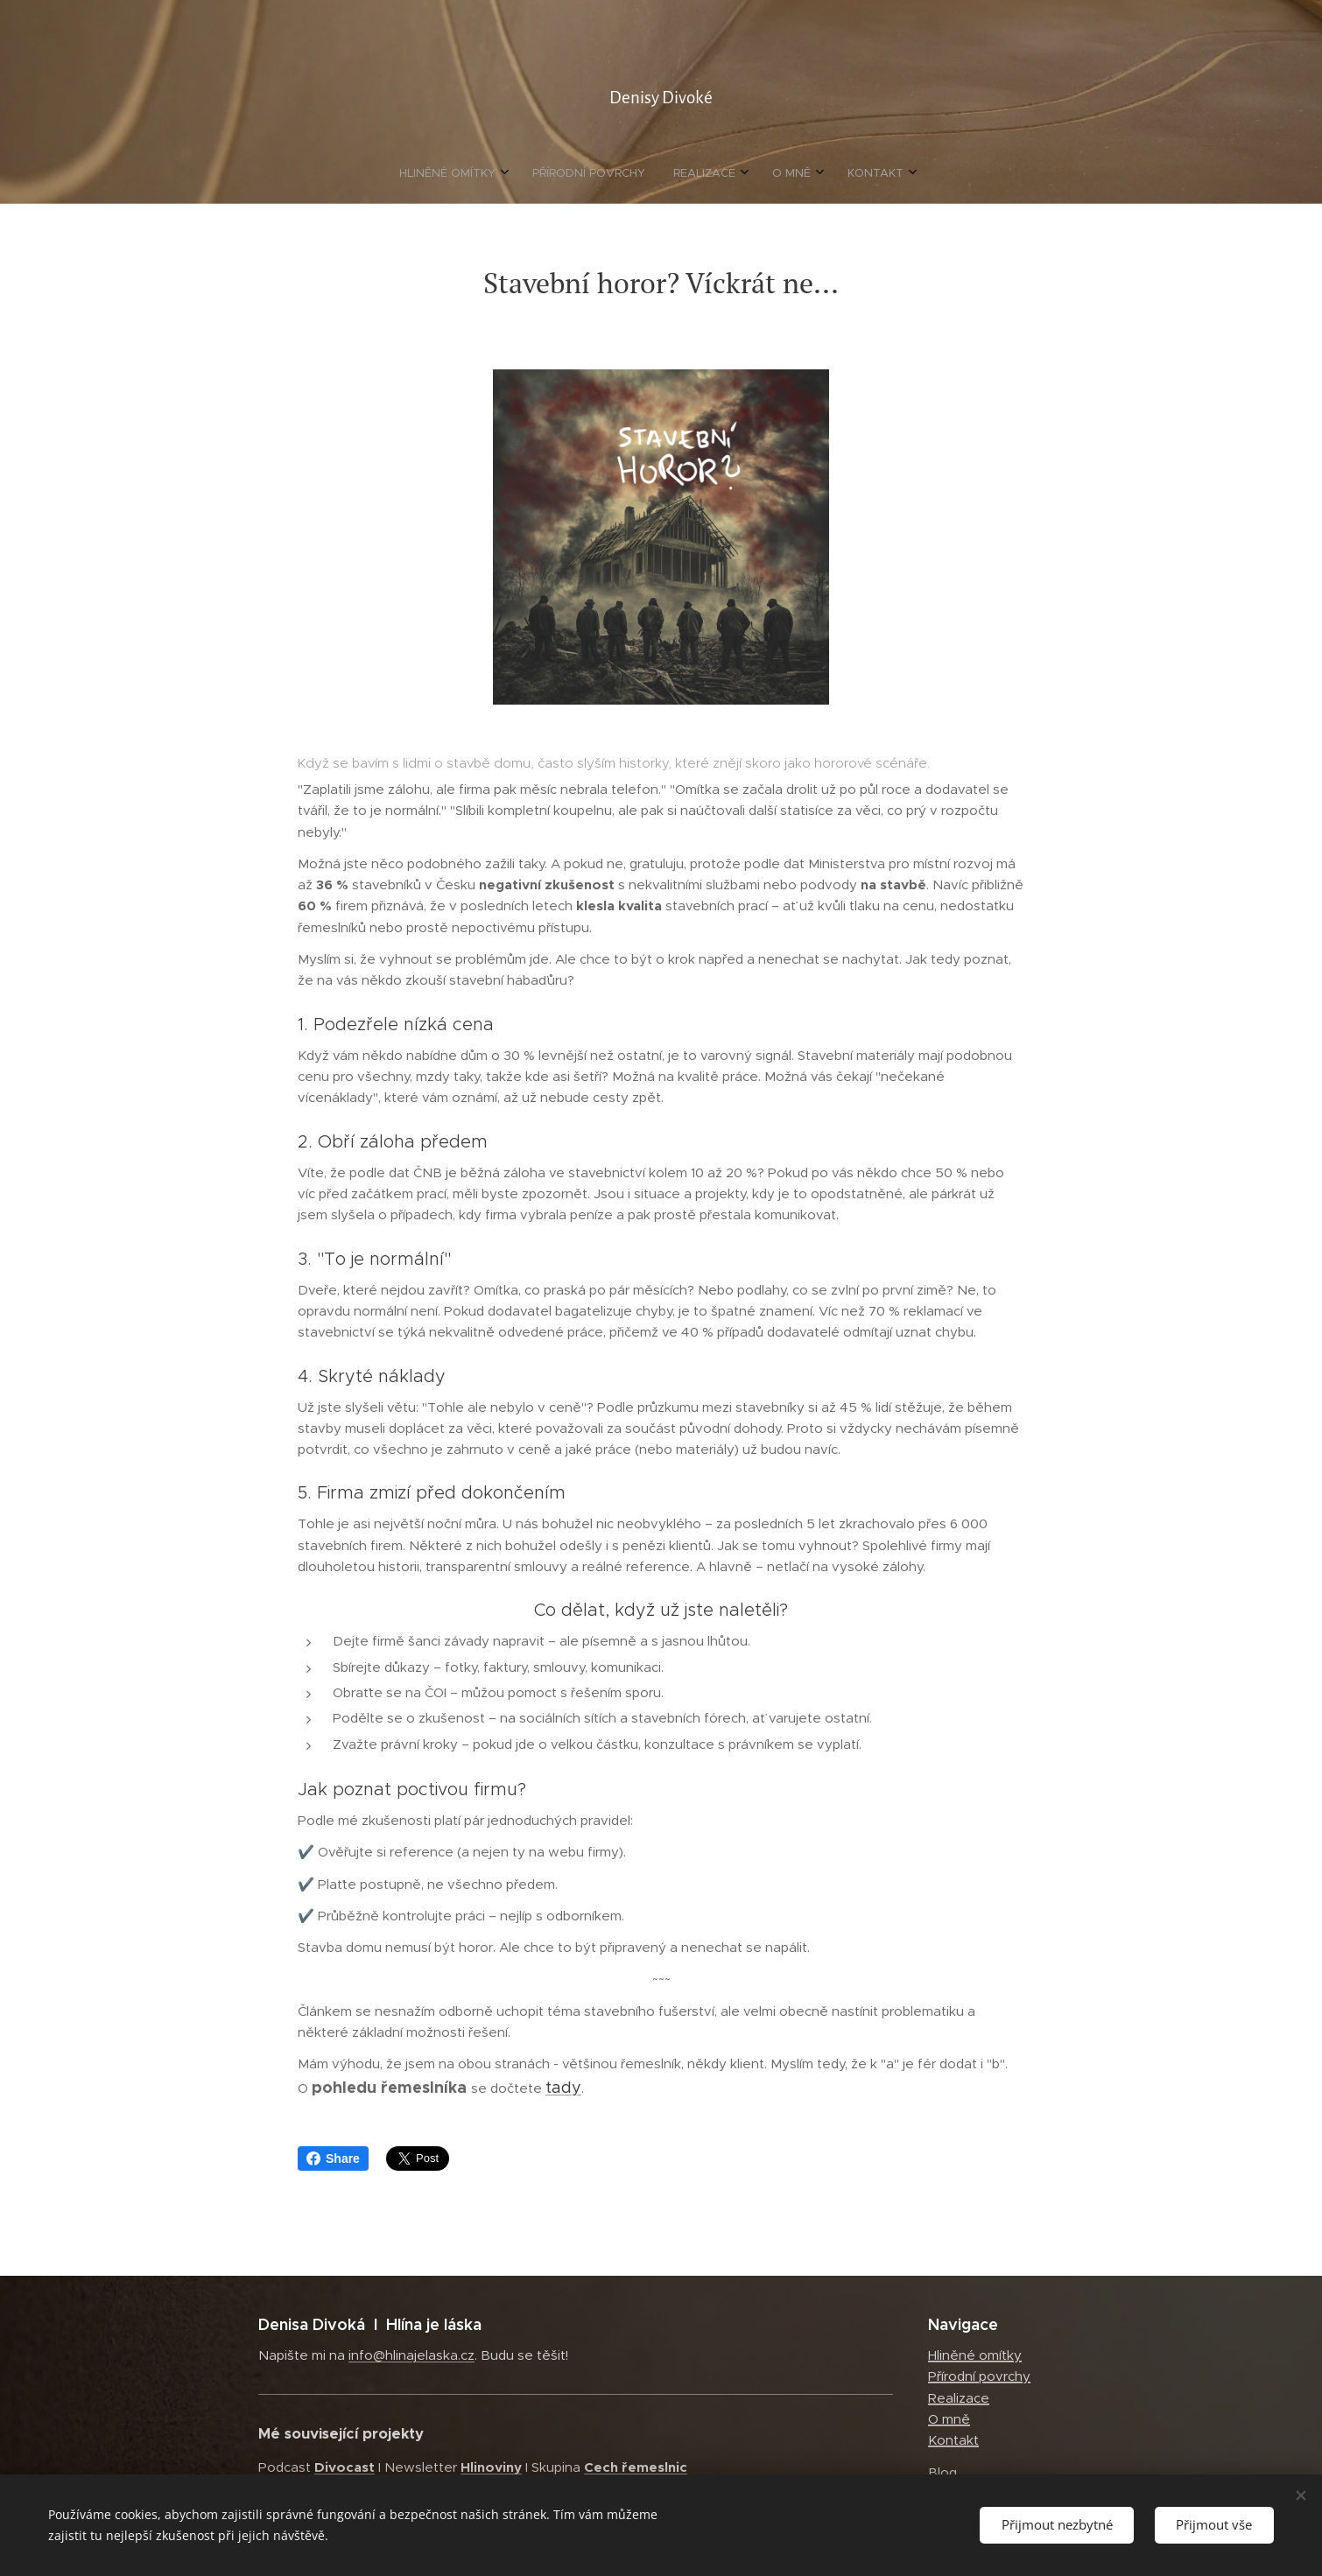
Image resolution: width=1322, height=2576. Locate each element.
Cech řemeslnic (635, 2467)
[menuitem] (593, 173)
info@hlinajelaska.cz (411, 2355)
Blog (942, 2472)
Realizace (958, 2398)
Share (333, 2158)
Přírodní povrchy (979, 2376)
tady (563, 2087)
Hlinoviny (491, 2467)
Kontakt (953, 2440)
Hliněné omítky (975, 2355)
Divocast (344, 2467)
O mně (949, 2419)
